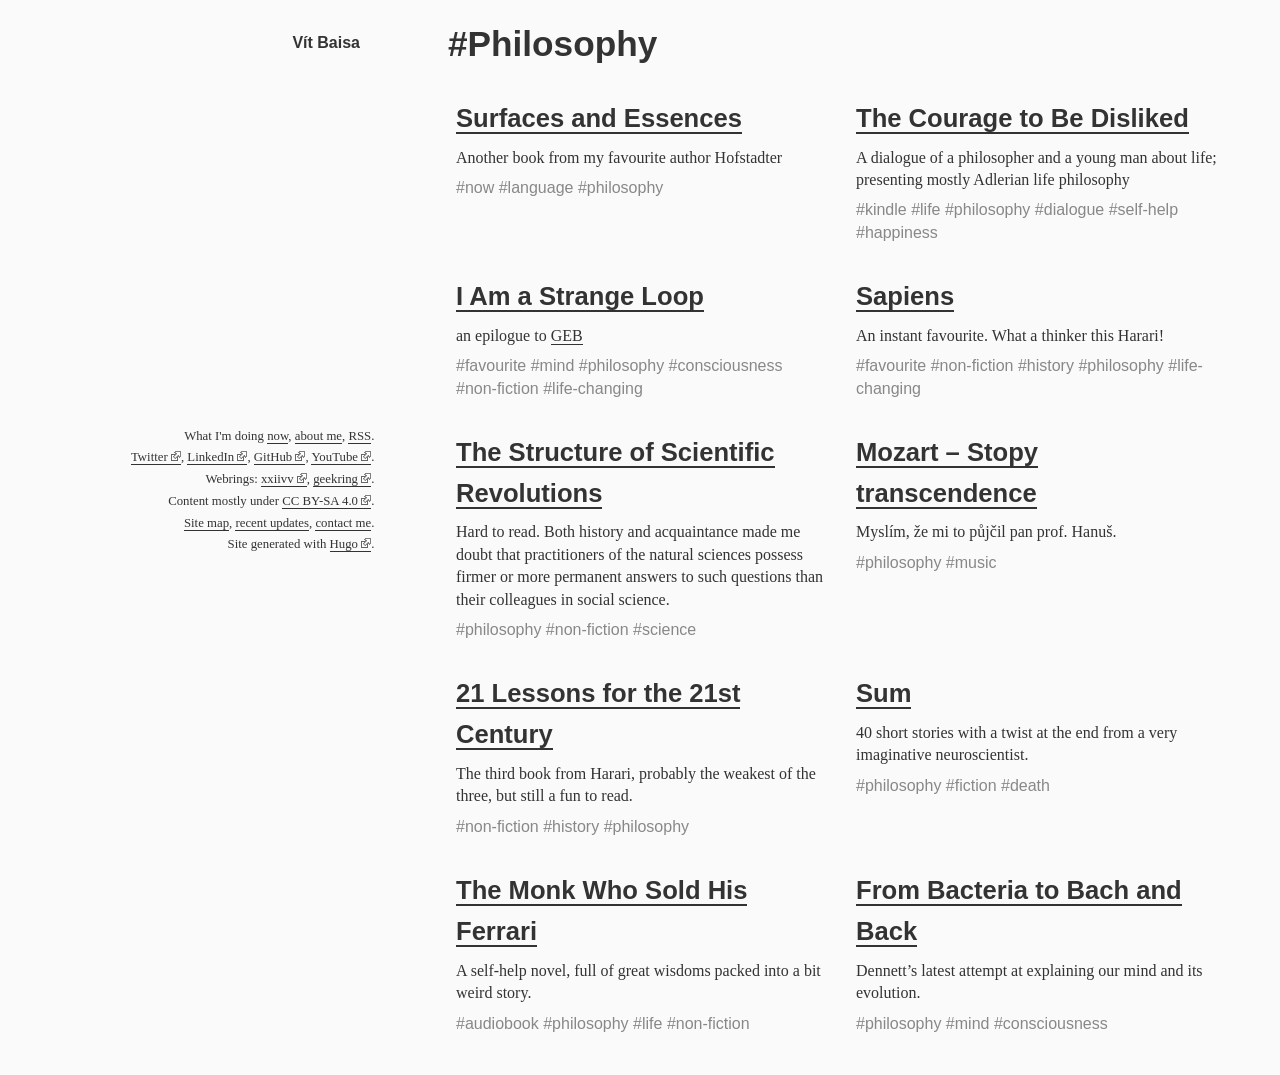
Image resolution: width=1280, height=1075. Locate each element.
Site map (206, 523)
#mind (553, 365)
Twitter (149, 457)
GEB (567, 335)
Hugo (344, 544)
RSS (359, 436)
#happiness (897, 232)
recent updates (272, 523)
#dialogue (1069, 209)
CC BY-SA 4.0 (320, 501)
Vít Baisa (326, 42)
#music (971, 562)
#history (1046, 365)
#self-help (1143, 209)
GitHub (273, 457)
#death (1025, 785)
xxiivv (277, 479)
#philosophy (620, 187)
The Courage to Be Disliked (1022, 118)
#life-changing (593, 388)
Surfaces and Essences (599, 118)
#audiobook (497, 1023)
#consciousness (726, 365)
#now (475, 187)
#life (925, 209)
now (277, 436)
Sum (883, 693)
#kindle (881, 209)
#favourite (491, 365)
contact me (343, 523)
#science (664, 629)
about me (318, 436)
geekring (335, 479)
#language (536, 187)
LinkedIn (210, 457)
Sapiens (905, 296)
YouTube (334, 457)
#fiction (971, 785)
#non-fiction (497, 388)
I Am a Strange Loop (580, 296)
